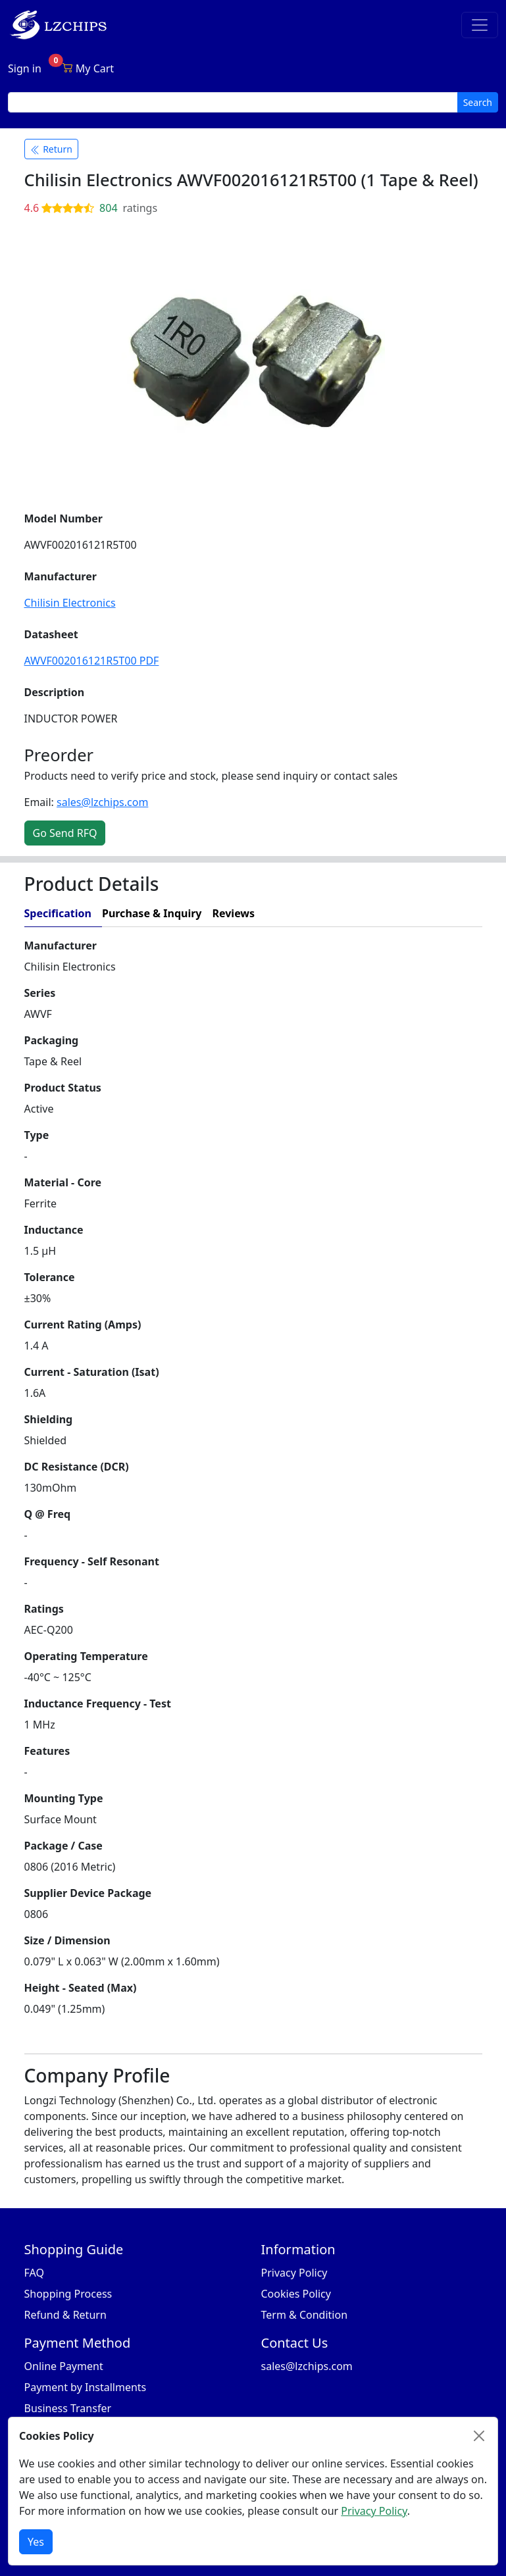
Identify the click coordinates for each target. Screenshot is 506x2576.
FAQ (34, 2272)
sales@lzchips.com (102, 802)
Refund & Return (65, 2315)
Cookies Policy (296, 2293)
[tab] (373, 913)
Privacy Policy (294, 2272)
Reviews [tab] (233, 913)
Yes (36, 2542)
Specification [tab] (57, 913)
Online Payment (63, 2366)
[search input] (233, 102)
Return (51, 149)
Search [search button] (477, 102)
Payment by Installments (85, 2387)
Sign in (24, 68)
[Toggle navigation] (479, 25)
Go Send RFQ (65, 833)
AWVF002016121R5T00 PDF (91, 660)
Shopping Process (68, 2293)
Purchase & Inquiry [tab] (152, 913)
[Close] (479, 2436)
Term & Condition (304, 2315)
